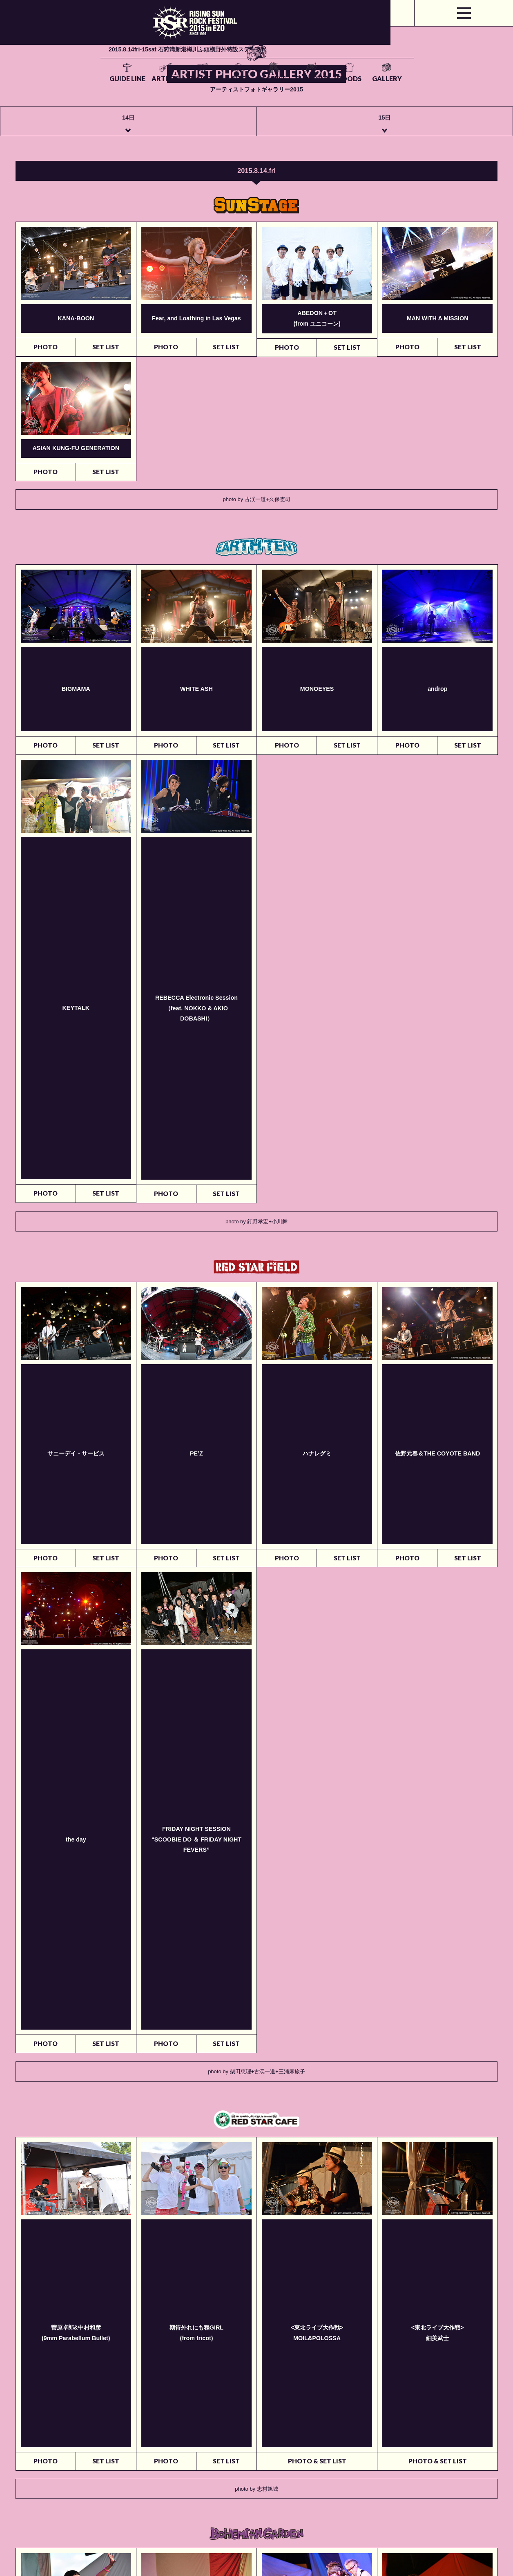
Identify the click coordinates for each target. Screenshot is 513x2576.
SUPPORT (343, 38)
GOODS (387, 38)
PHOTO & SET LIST (317, 1418)
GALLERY (431, 38)
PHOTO (45, 358)
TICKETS (218, 38)
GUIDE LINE (131, 38)
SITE (259, 38)
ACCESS (300, 38)
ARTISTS (174, 38)
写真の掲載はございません (46, 1983)
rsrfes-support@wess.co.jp (162, 2532)
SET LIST (106, 358)
